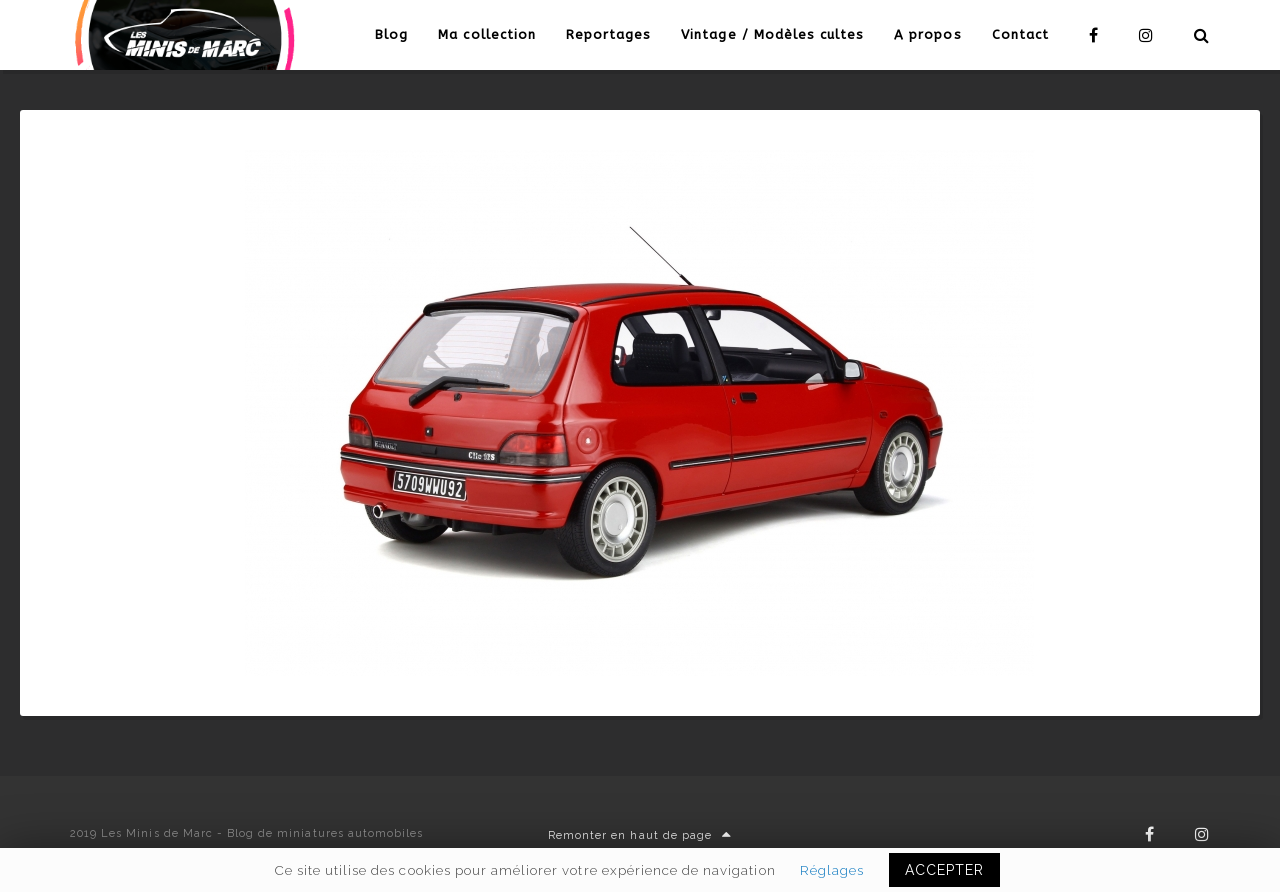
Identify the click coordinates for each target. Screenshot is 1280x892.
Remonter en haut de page (640, 835)
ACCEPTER (944, 870)
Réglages (832, 870)
